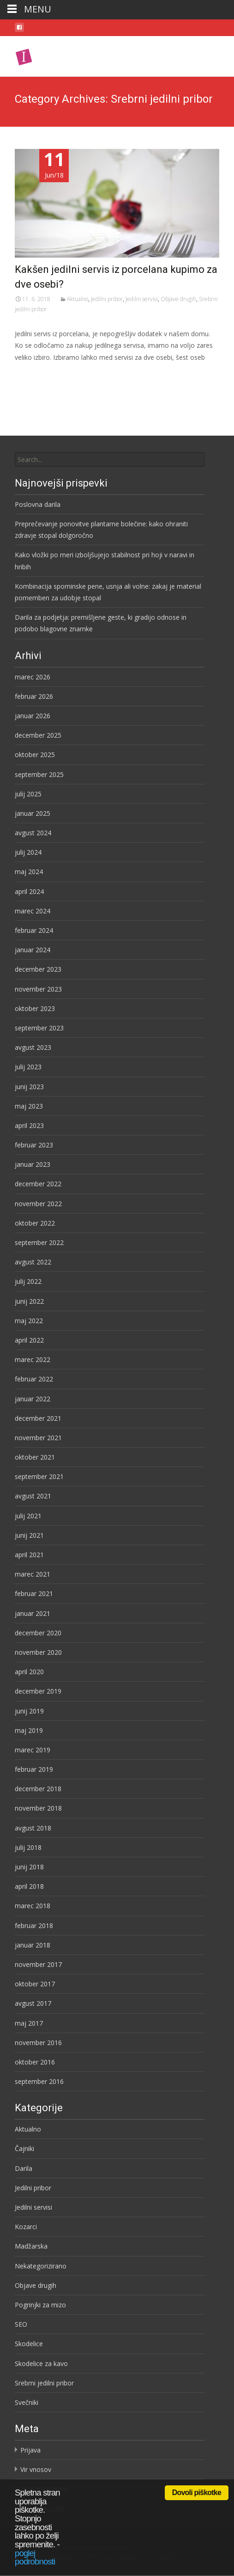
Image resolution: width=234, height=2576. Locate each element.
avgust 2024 (33, 832)
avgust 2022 (33, 1261)
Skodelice (29, 2343)
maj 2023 (29, 1106)
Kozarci (26, 2226)
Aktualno (77, 299)
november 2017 (38, 1964)
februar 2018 (34, 1925)
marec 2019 (32, 1749)
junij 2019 (29, 1711)
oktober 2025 (35, 754)
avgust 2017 (33, 2003)
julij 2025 (28, 793)
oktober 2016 (35, 2062)
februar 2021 (34, 1593)
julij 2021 (28, 1515)
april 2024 (29, 891)
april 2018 (29, 1886)
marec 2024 (32, 910)
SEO (21, 2324)
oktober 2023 (35, 1008)
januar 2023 (32, 1164)
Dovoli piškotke (196, 2492)
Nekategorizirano (40, 2266)
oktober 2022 (35, 1223)
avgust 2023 (33, 1047)
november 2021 (38, 1437)
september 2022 (39, 1242)
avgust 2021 (33, 1495)
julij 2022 (28, 1281)
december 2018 (38, 1788)
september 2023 (39, 1027)
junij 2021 (29, 1535)
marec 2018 (32, 1905)
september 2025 (39, 774)
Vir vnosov (35, 2469)
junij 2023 (29, 1086)
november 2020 (38, 1652)
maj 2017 (29, 2023)
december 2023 (38, 969)
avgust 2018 (33, 1828)
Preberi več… (36, 374)
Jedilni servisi (142, 299)
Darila (23, 2168)
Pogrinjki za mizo (40, 2304)
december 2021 (38, 1418)
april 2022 (29, 1340)
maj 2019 (29, 1730)
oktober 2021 (35, 1457)
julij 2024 (28, 852)
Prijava (30, 2450)
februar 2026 (34, 696)
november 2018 (38, 1808)
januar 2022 (32, 1398)
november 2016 (38, 2042)
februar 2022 (34, 1378)
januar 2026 (32, 715)
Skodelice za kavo (41, 2363)
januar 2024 (32, 949)
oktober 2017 (35, 1983)
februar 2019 (34, 1769)
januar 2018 (32, 1945)
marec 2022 (32, 1359)
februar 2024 (34, 930)
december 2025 (38, 735)
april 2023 (29, 1125)
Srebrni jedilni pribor (44, 2383)
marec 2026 (32, 676)
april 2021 (29, 1554)
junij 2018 (29, 1866)
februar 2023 (34, 1144)
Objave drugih (178, 299)
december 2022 (38, 1183)
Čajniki (24, 2148)
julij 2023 (28, 1066)
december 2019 (38, 1691)
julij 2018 (28, 1847)
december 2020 (38, 1632)
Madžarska (31, 2246)
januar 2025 (32, 813)
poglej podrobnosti (35, 2557)
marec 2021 (32, 1574)
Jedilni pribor (107, 299)
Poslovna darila (37, 504)
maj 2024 (29, 871)
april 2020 (29, 1671)
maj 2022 (29, 1320)
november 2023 (38, 989)
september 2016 (39, 2081)
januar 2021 (32, 1613)
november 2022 (38, 1203)
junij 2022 (29, 1301)
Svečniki (26, 2402)
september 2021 (39, 1476)
